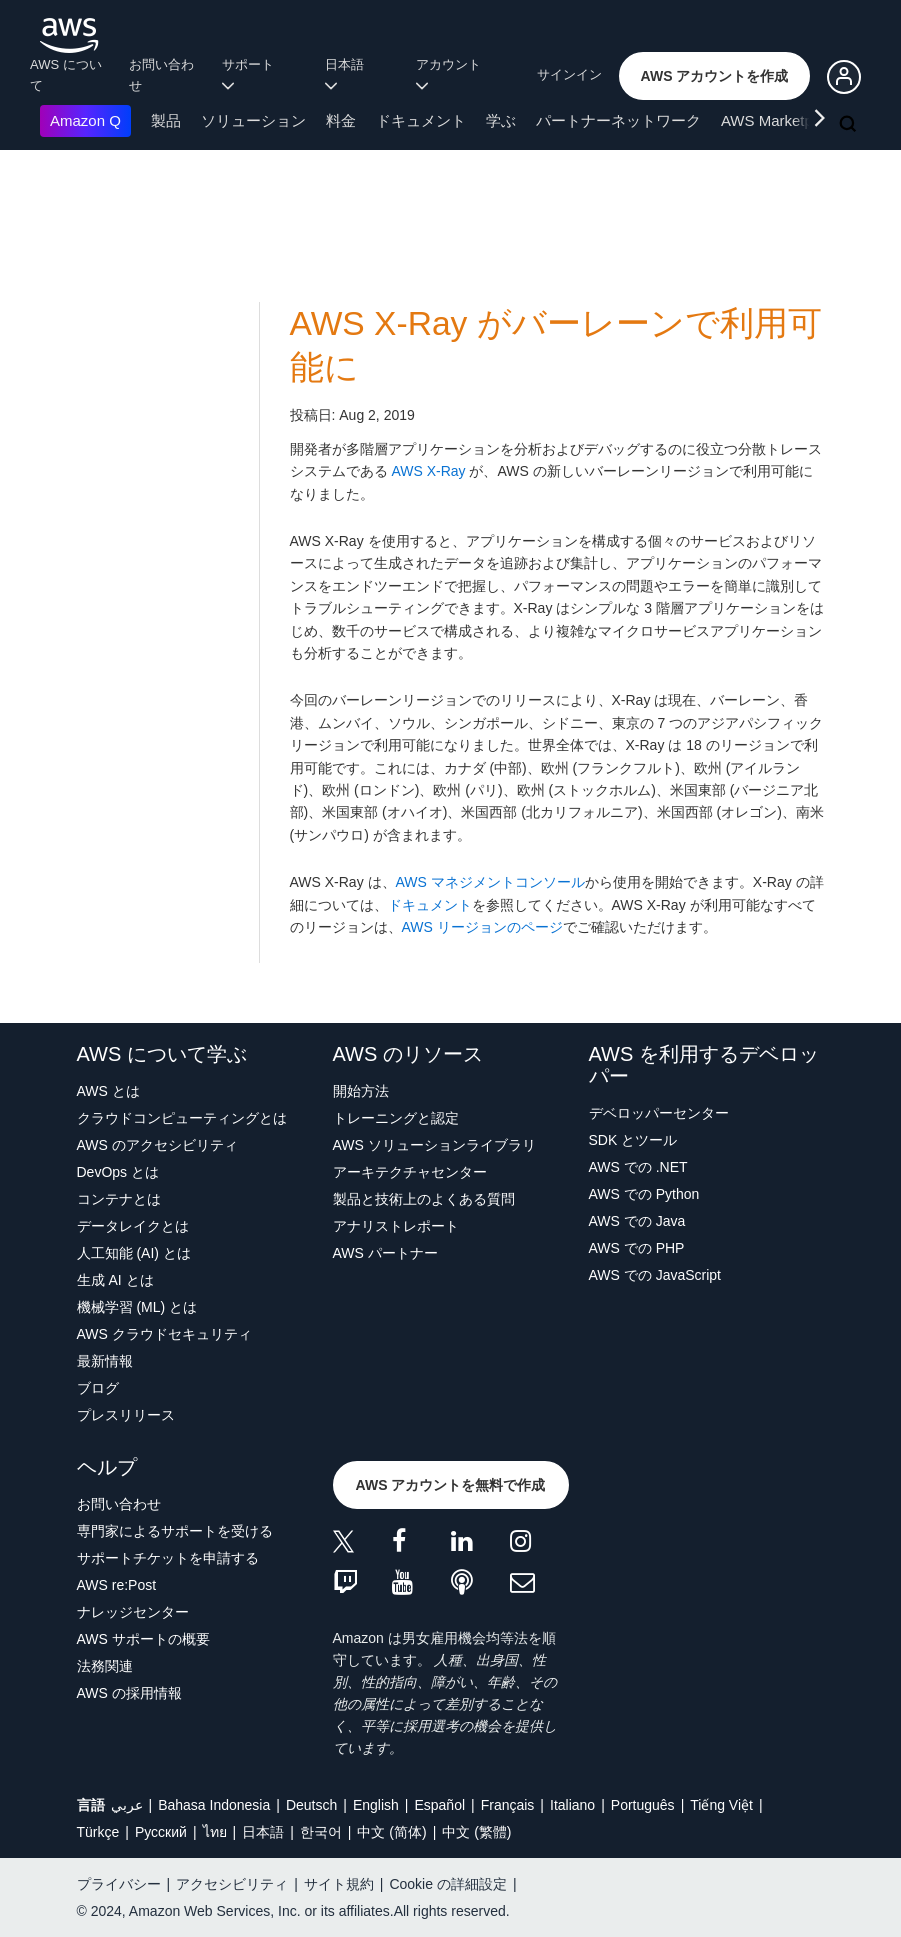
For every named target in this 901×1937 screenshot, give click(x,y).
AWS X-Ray (428, 471)
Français (508, 1805)
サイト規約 (339, 1884)
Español (439, 1805)
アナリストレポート (396, 1226)
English (376, 1805)
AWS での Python (644, 1194)
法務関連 (105, 1666)
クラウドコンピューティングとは (182, 1118)
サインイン (569, 74)
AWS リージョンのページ (482, 927)
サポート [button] (251, 74)
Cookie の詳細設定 (447, 1884)
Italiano (572, 1805)
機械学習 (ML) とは (137, 1307)
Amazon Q (85, 120)
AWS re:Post (117, 1585)
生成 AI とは (115, 1280)
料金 (341, 120)
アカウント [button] (452, 74)
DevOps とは (118, 1172)
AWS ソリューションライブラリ (434, 1145)
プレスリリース (126, 1415)
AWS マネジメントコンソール (490, 882)
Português (643, 1805)
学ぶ (501, 120)
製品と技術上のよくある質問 (424, 1199)
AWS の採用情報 (129, 1693)
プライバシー (119, 1884)
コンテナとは (119, 1199)
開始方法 (361, 1091)
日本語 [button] (348, 74)
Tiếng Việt (721, 1805)
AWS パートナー (385, 1253)
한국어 (321, 1832)
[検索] (850, 125)
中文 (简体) (391, 1832)
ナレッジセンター (133, 1612)
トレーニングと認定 (396, 1118)
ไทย (215, 1832)
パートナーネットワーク (618, 120)
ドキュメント (421, 120)
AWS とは (108, 1091)
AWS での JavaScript (655, 1275)
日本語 (263, 1832)
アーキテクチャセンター (410, 1172)
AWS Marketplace (780, 120)
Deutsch (311, 1805)
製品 (166, 120)
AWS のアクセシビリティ (157, 1145)
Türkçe (98, 1832)
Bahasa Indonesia (214, 1805)
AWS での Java (637, 1221)
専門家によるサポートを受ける (175, 1531)
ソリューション (253, 120)
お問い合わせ (161, 75)
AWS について (66, 75)
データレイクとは (133, 1226)
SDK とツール (633, 1140)
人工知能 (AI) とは (134, 1253)
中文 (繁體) (476, 1832)
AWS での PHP (637, 1248)
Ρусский (161, 1832)
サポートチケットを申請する (168, 1558)
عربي (127, 1805)
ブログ (98, 1388)
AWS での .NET (638, 1167)
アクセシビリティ (232, 1884)
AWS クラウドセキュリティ (164, 1334)
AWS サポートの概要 (143, 1639)
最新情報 (105, 1361)
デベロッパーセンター (659, 1113)
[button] (715, 76)
